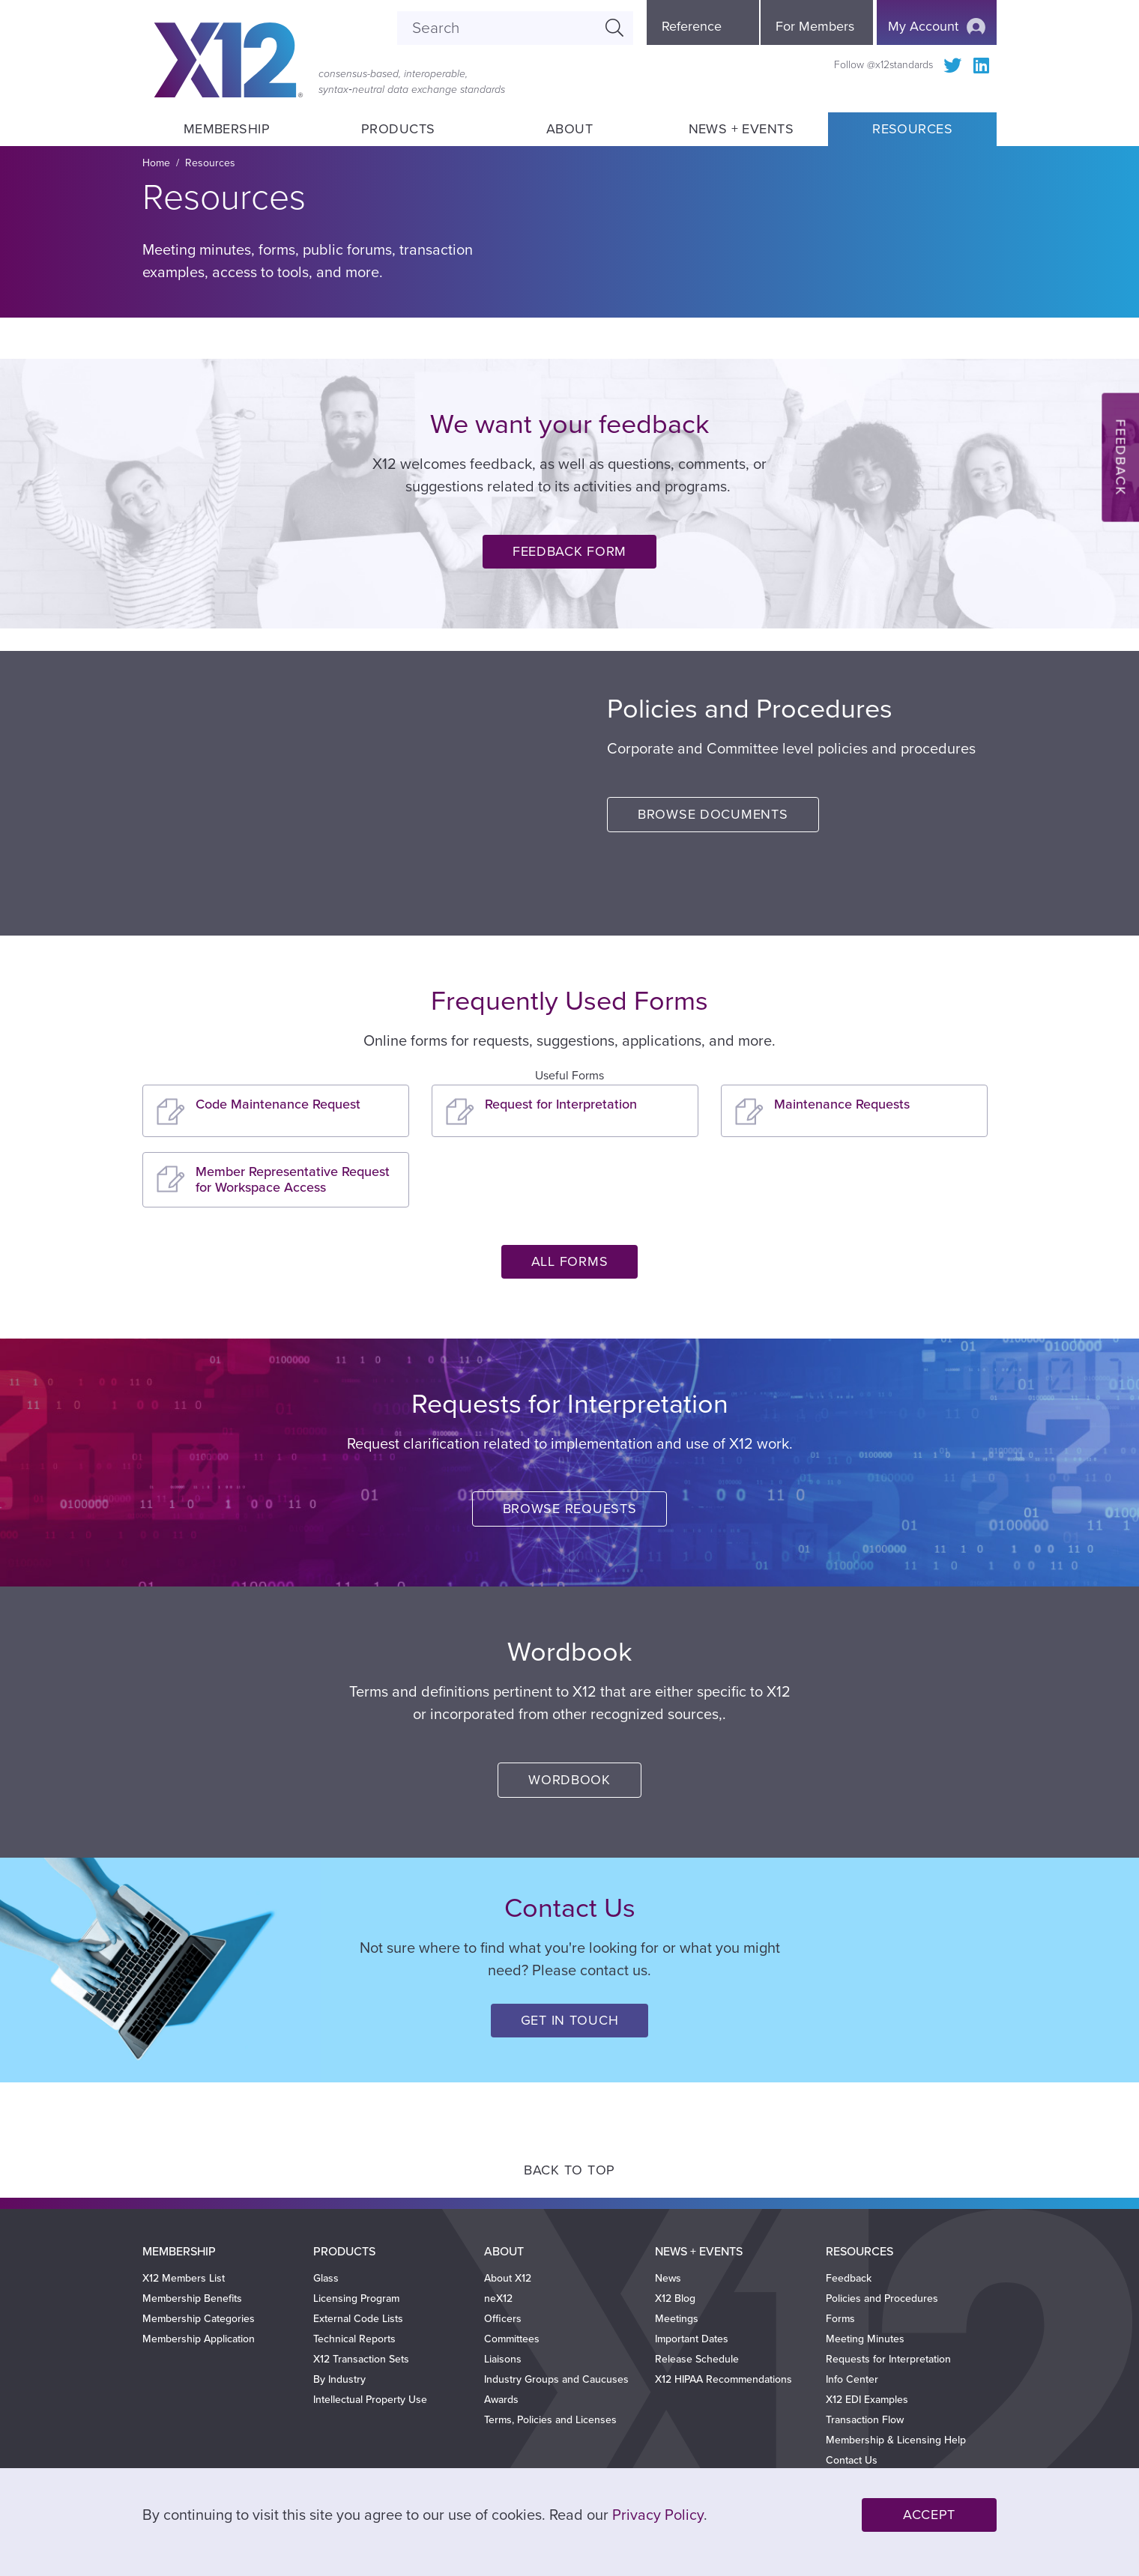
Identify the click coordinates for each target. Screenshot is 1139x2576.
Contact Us (851, 2460)
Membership (226, 129)
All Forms (569, 1261)
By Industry (339, 2379)
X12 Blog (675, 2298)
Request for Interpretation (561, 1104)
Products (398, 129)
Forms (840, 2318)
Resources (912, 129)
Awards (501, 2399)
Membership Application (198, 2339)
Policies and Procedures (882, 2298)
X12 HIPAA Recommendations (723, 2379)
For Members (815, 26)
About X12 (507, 2278)
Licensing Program (356, 2298)
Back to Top (569, 2170)
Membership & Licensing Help (896, 2440)
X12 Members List (183, 2278)
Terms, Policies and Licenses (550, 2419)
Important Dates (691, 2339)
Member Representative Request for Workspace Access (293, 1179)
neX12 (498, 2298)
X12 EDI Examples (867, 2399)
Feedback (848, 2278)
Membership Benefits (192, 2298)
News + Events (741, 129)
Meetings (676, 2318)
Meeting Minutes (865, 2339)
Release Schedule (697, 2359)
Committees (512, 2339)
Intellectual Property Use (370, 2399)
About (569, 129)
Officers (503, 2318)
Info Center (852, 2379)
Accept (929, 2514)
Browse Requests (570, 1508)
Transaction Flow (865, 2419)
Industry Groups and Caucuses (556, 2379)
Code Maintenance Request (278, 1104)
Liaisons (503, 2359)
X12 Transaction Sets (361, 2359)
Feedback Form (569, 551)
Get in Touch (570, 2020)
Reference (692, 26)
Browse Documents (713, 814)
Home (156, 163)
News (668, 2278)
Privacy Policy (658, 2515)
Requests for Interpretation (888, 2359)
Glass (326, 2278)
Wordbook (569, 1780)
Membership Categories (198, 2318)
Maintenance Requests (842, 1104)
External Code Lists (358, 2318)
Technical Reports (354, 2339)
